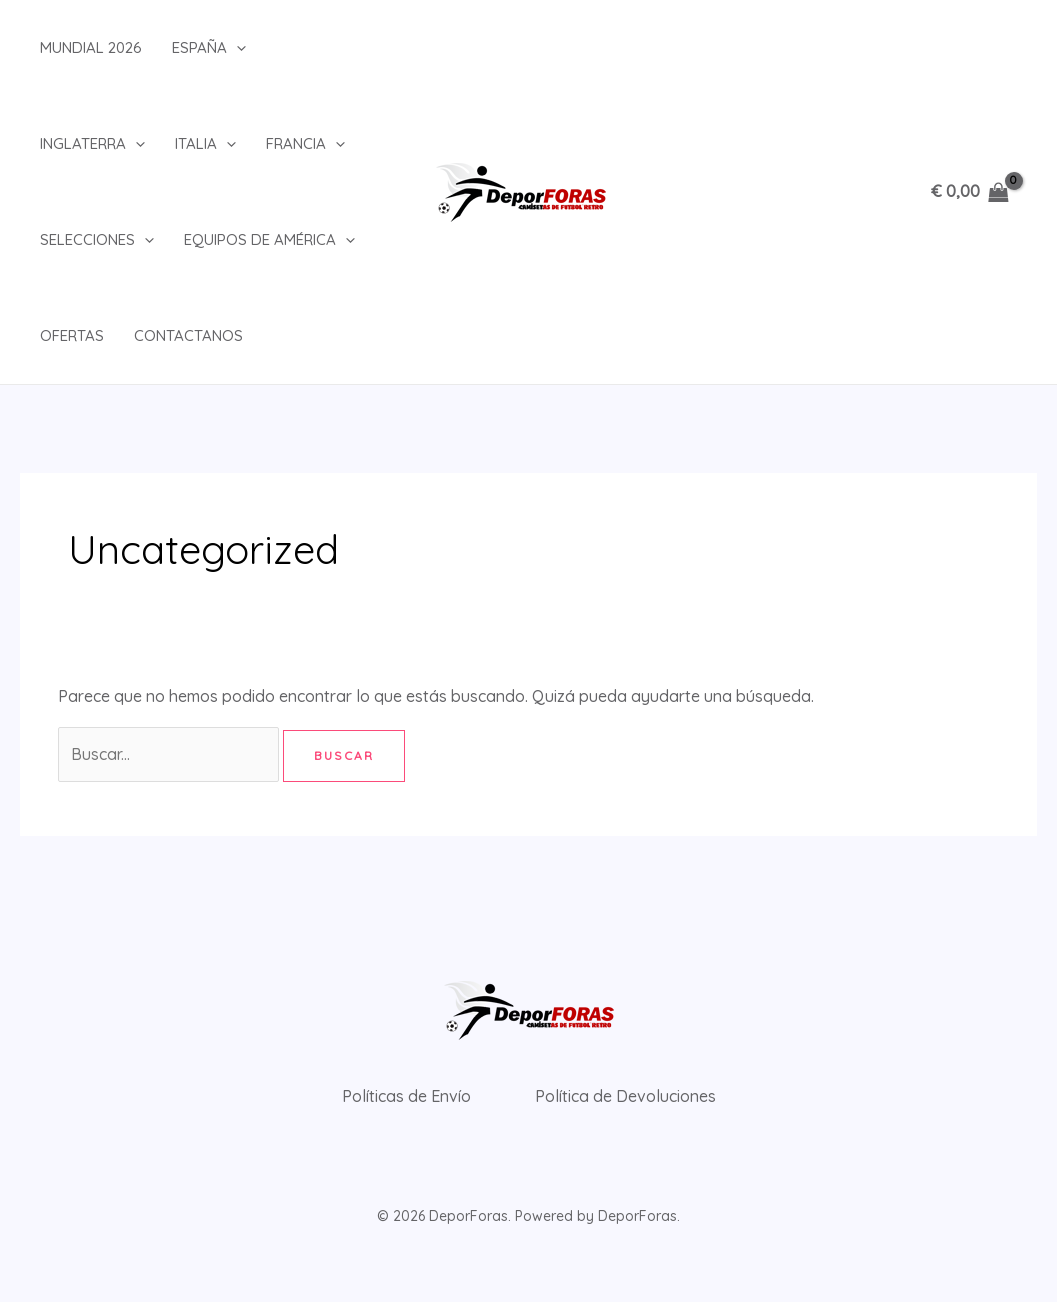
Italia (205, 144)
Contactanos (188, 335)
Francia (305, 144)
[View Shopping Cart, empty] (969, 192)
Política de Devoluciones (625, 1096)
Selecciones (97, 240)
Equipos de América (269, 240)
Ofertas (72, 335)
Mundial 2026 (91, 47)
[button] (236, 48)
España (209, 48)
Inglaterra (92, 144)
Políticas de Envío (406, 1096)
